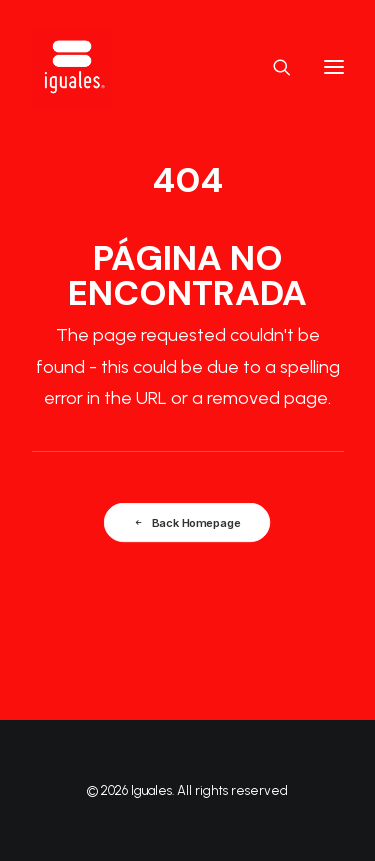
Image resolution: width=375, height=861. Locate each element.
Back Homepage (187, 522)
